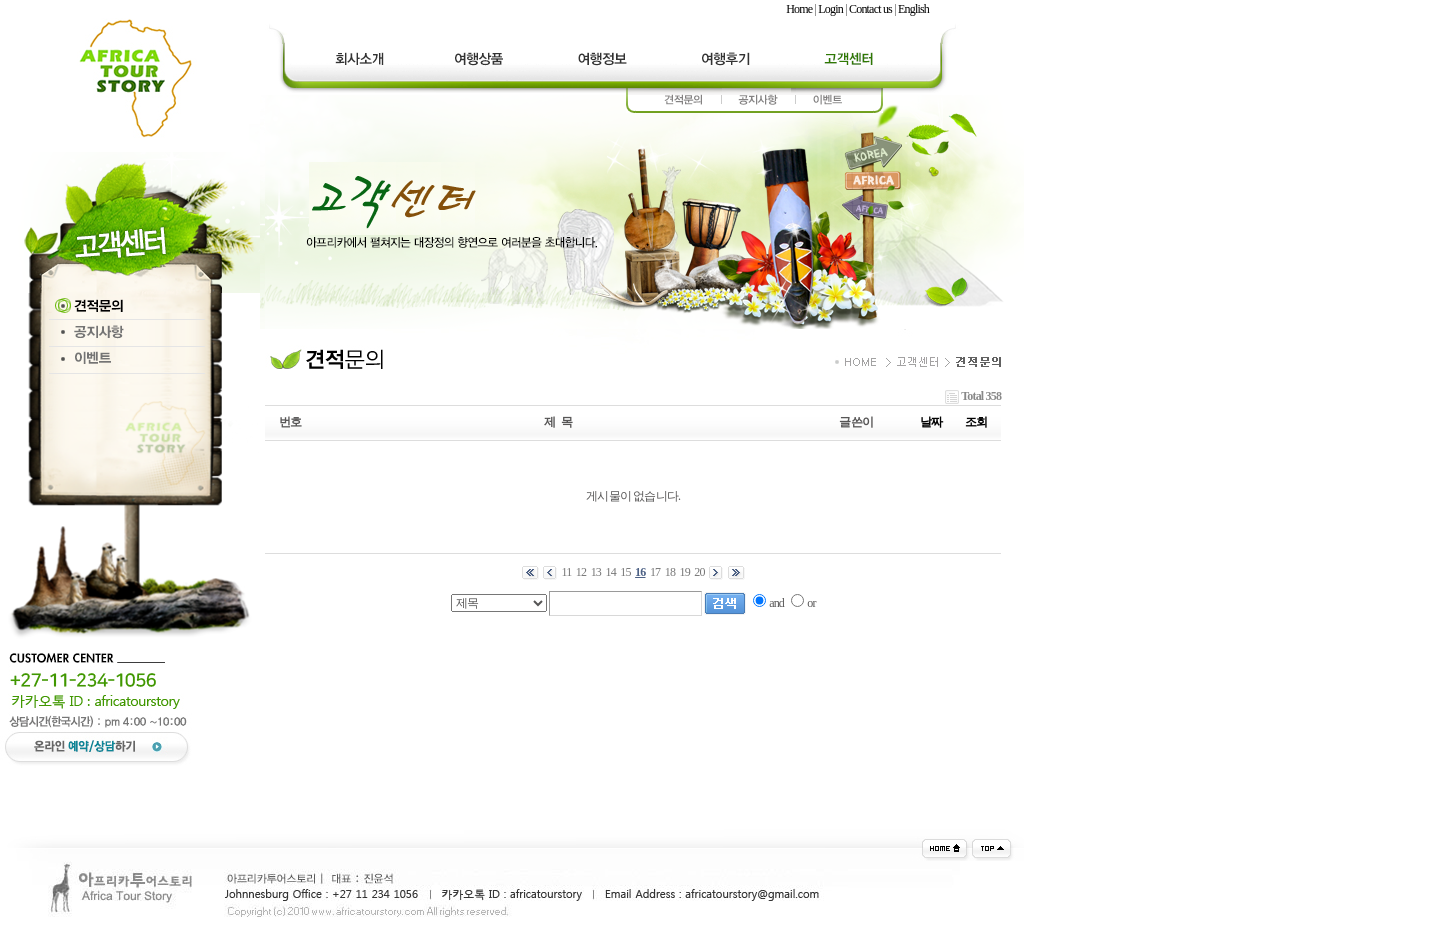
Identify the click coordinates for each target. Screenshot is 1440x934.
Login (830, 9)
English (913, 9)
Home (799, 9)
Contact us (870, 9)
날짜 (931, 422)
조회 (976, 422)
